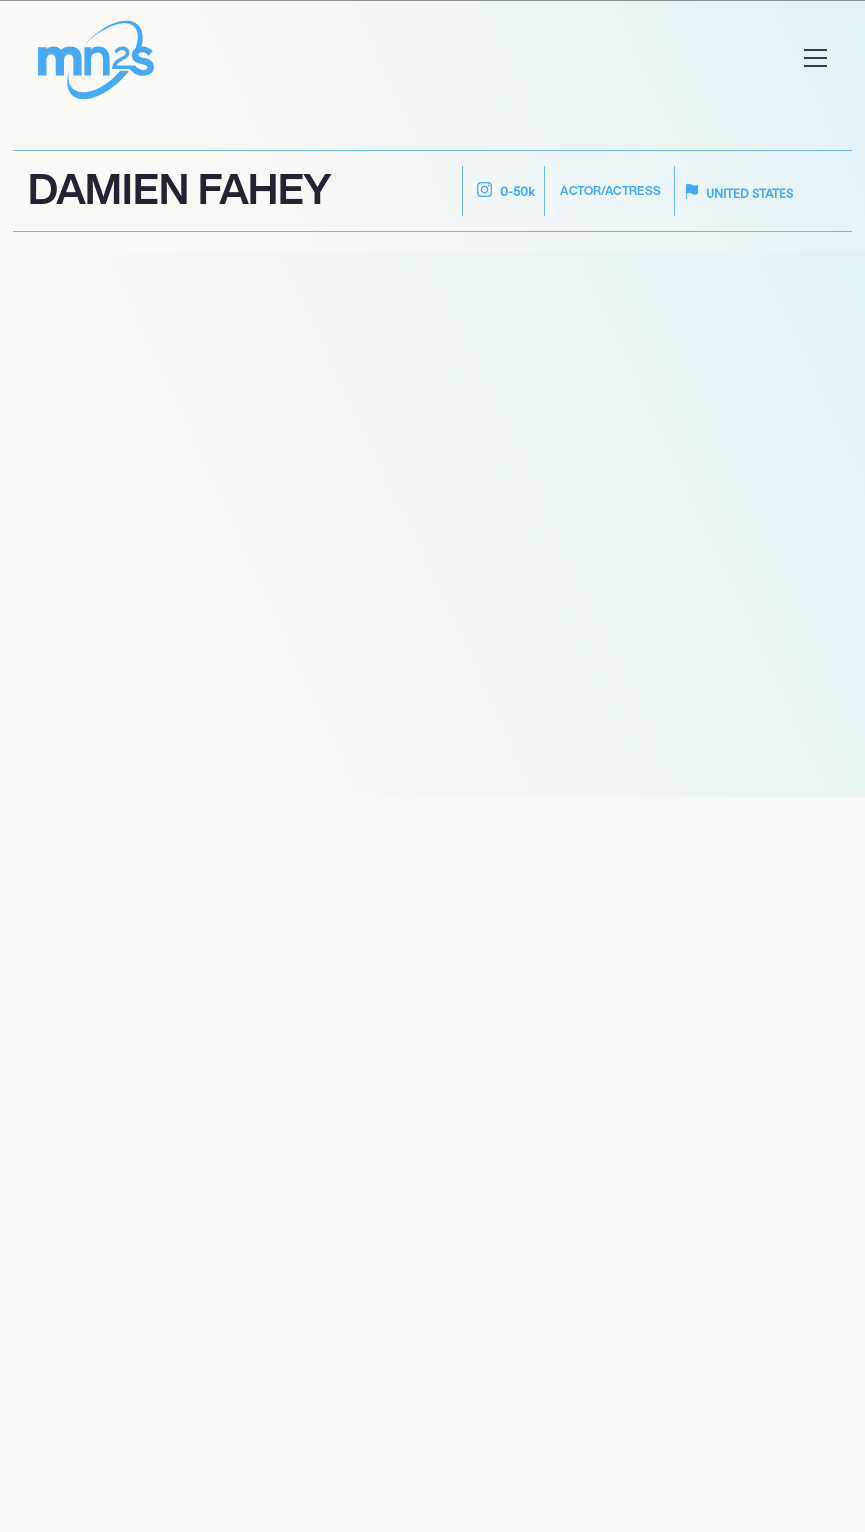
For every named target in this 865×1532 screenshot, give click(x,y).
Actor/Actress (610, 190)
